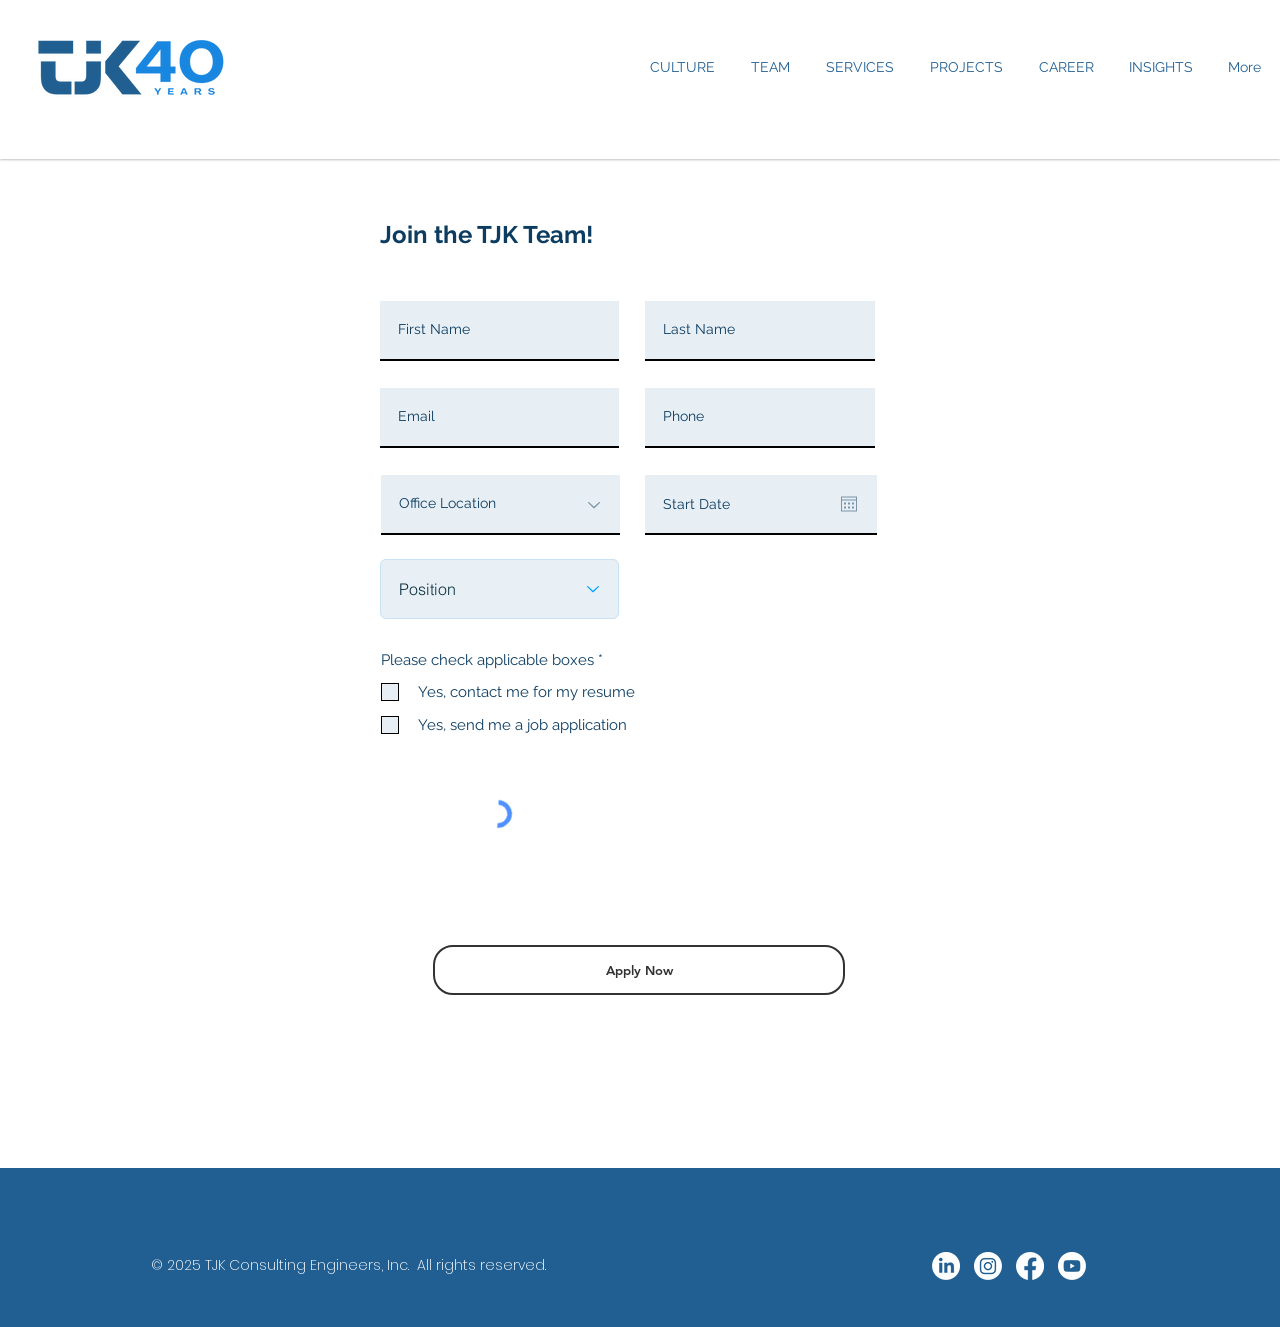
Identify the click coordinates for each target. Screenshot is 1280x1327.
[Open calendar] (849, 504)
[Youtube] (1072, 1266)
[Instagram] (988, 1266)
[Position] (499, 589)
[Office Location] (500, 505)
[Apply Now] (639, 970)
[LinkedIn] (946, 1266)
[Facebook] (1030, 1266)
